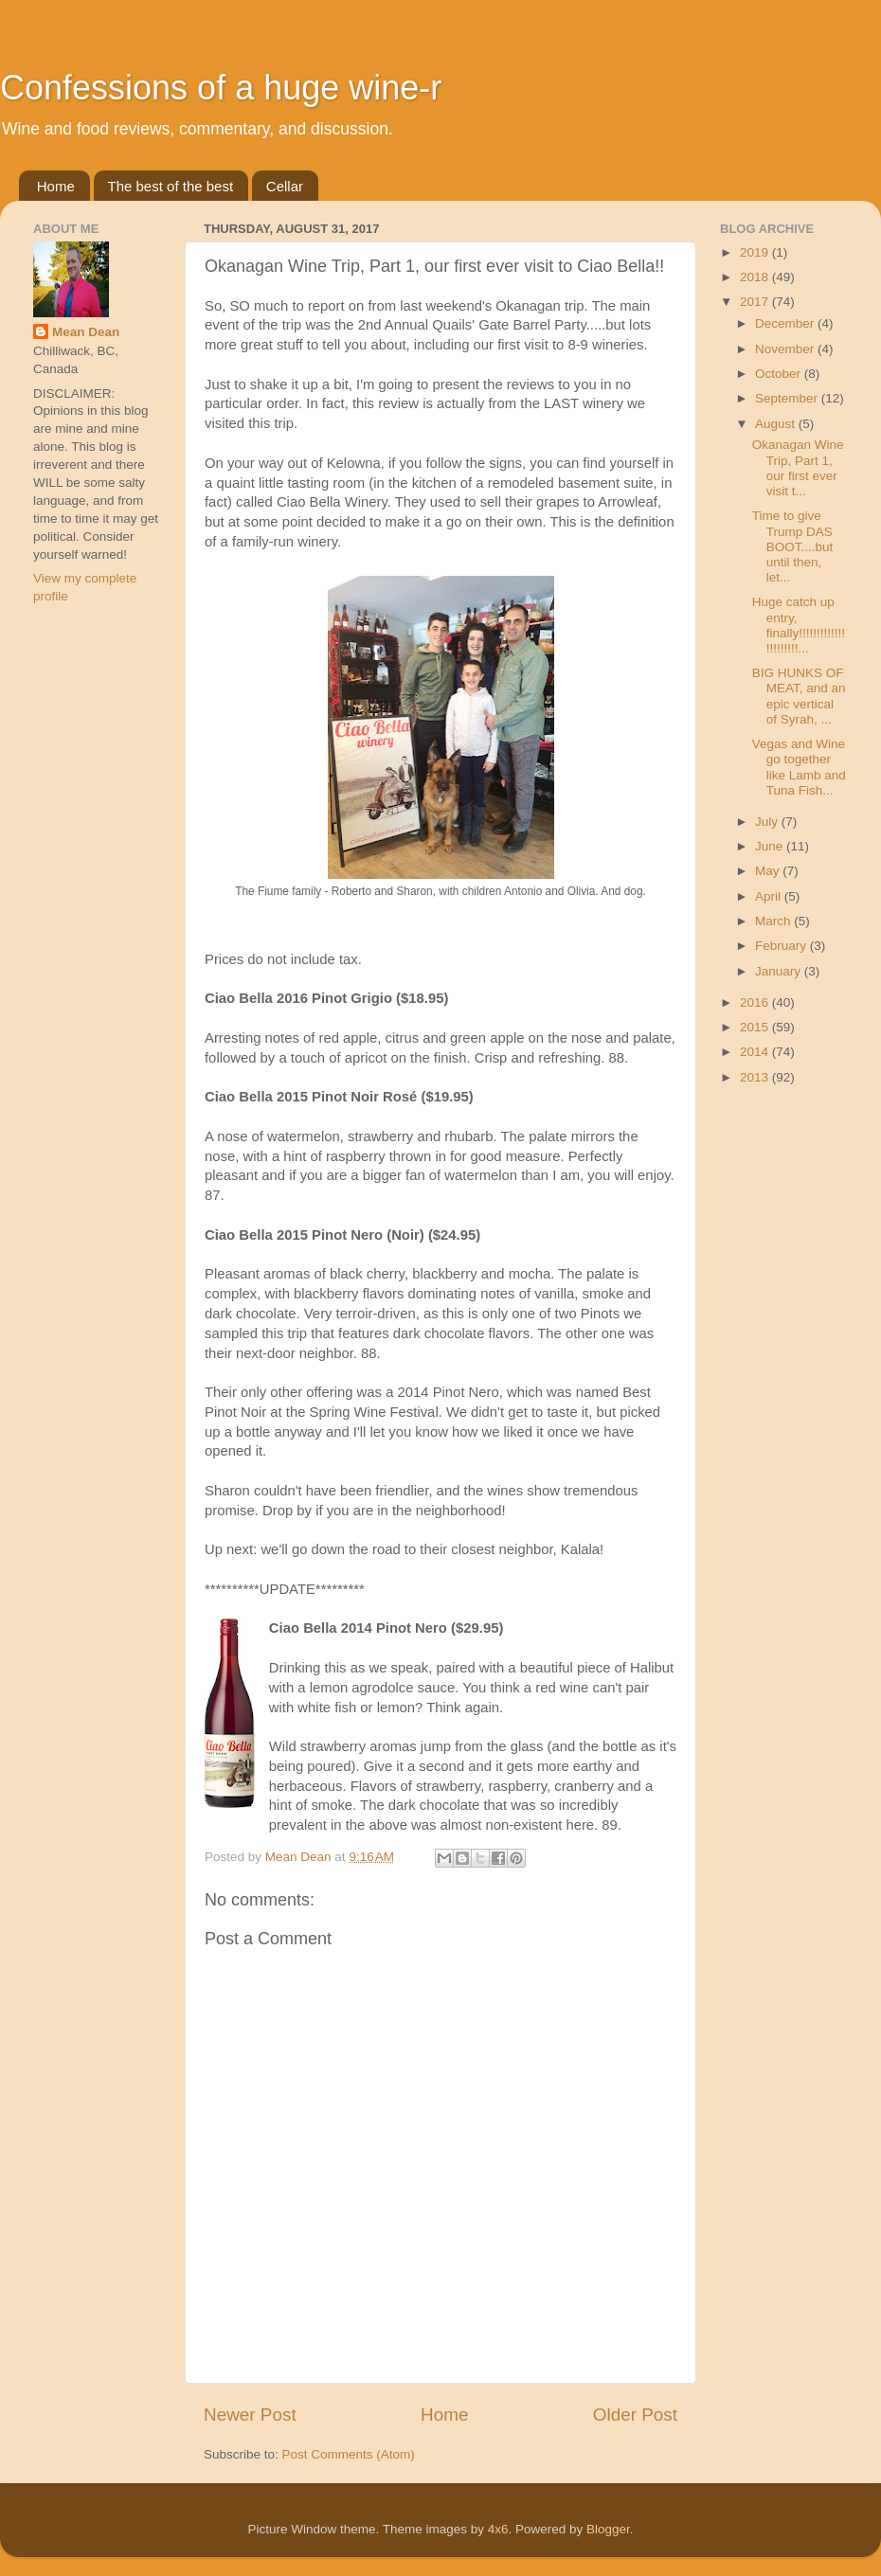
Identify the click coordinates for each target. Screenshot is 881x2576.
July (768, 821)
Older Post (635, 2414)
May (768, 871)
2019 (756, 252)
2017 (756, 302)
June (770, 846)
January (779, 971)
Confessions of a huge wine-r (220, 87)
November (786, 349)
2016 (756, 1002)
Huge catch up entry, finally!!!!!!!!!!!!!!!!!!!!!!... (798, 625)
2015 (756, 1027)
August (777, 424)
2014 (756, 1052)
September (788, 398)
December (786, 323)
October (779, 374)
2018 (756, 277)
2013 (756, 1077)
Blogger (608, 2529)
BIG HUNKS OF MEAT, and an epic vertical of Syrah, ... (799, 696)
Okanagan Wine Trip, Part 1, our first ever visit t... (798, 468)
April (769, 896)
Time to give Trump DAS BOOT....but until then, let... (793, 546)
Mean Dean (85, 332)
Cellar (284, 186)
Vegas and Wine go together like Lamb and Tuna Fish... (799, 767)
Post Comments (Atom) (348, 2454)
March (774, 921)
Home (56, 186)
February (782, 946)
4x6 (498, 2529)
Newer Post (250, 2414)
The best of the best (171, 186)
